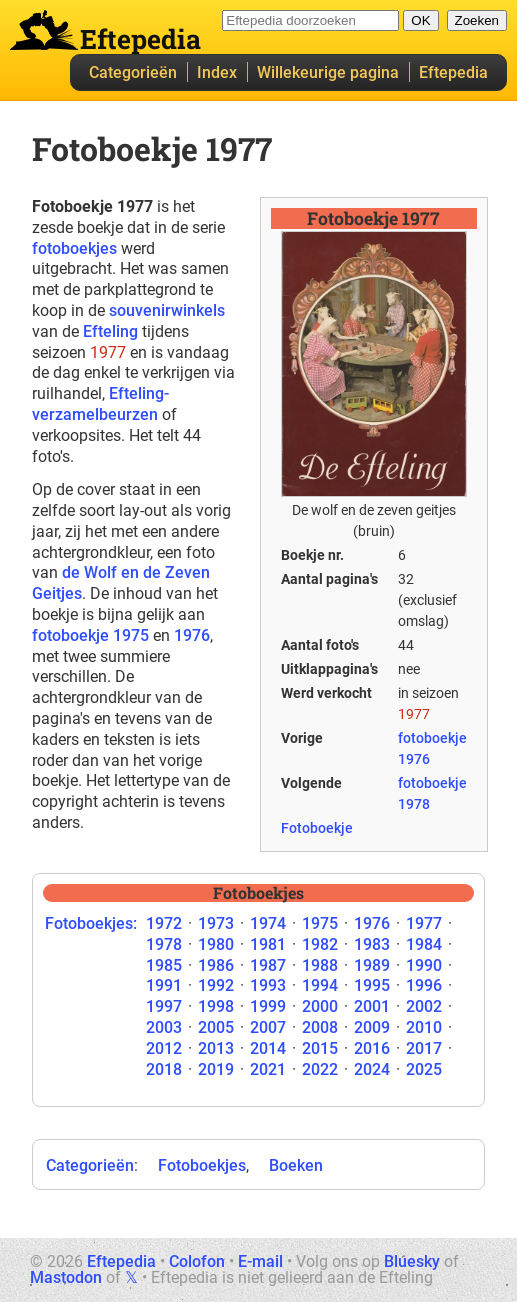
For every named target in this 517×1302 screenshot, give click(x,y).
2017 (424, 1048)
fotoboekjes (74, 248)
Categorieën (133, 72)
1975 (320, 923)
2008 (320, 1027)
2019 (216, 1069)
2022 (320, 1069)
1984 (424, 944)
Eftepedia (453, 72)
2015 (320, 1048)
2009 (372, 1027)
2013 (216, 1048)
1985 (164, 965)
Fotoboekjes (202, 1165)
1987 (268, 965)
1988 (320, 965)
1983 (372, 944)
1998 (216, 1006)
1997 (164, 1006)
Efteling (110, 331)
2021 (268, 1069)
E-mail (260, 1261)
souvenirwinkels (167, 310)
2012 (164, 1048)
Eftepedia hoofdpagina (44, 30)
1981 (268, 944)
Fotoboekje (317, 828)
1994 (320, 985)
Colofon (197, 1261)
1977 (424, 923)
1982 (320, 944)
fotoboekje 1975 (90, 635)
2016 (372, 1048)
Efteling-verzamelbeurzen (100, 404)
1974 (268, 923)
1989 (372, 965)
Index (217, 72)
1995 (372, 985)
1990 (424, 965)
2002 (424, 1006)
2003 (164, 1027)
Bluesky (412, 1261)
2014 (268, 1048)
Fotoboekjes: (91, 923)
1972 (164, 923)
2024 (372, 1069)
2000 (320, 1006)
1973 (216, 923)
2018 (164, 1069)
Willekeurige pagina (328, 72)
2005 (216, 1027)
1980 (216, 944)
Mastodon (66, 1277)
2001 (372, 1006)
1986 (216, 965)
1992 (216, 985)
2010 (424, 1027)
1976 (192, 635)
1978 (164, 944)
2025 (424, 1069)
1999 (268, 1006)
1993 (268, 985)
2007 (268, 1027)
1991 (164, 985)
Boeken (296, 1165)
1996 (424, 985)
